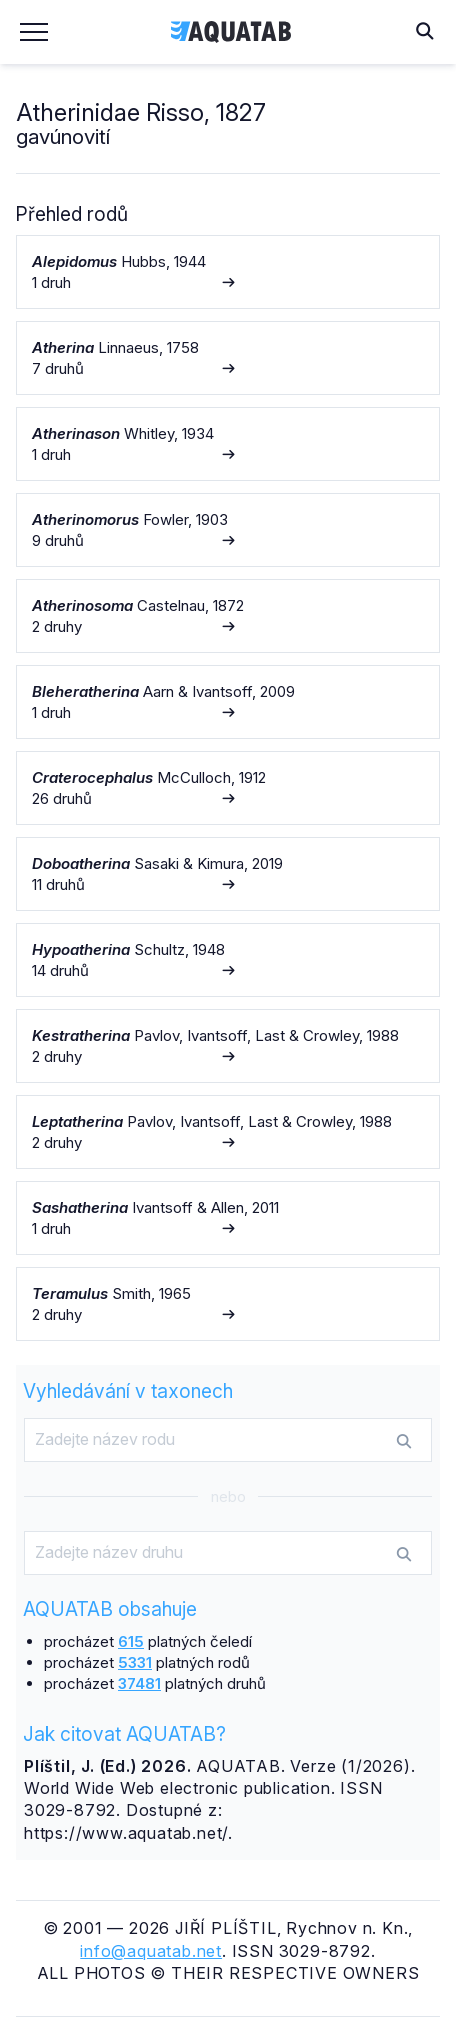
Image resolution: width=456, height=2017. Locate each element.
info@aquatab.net (151, 1951)
